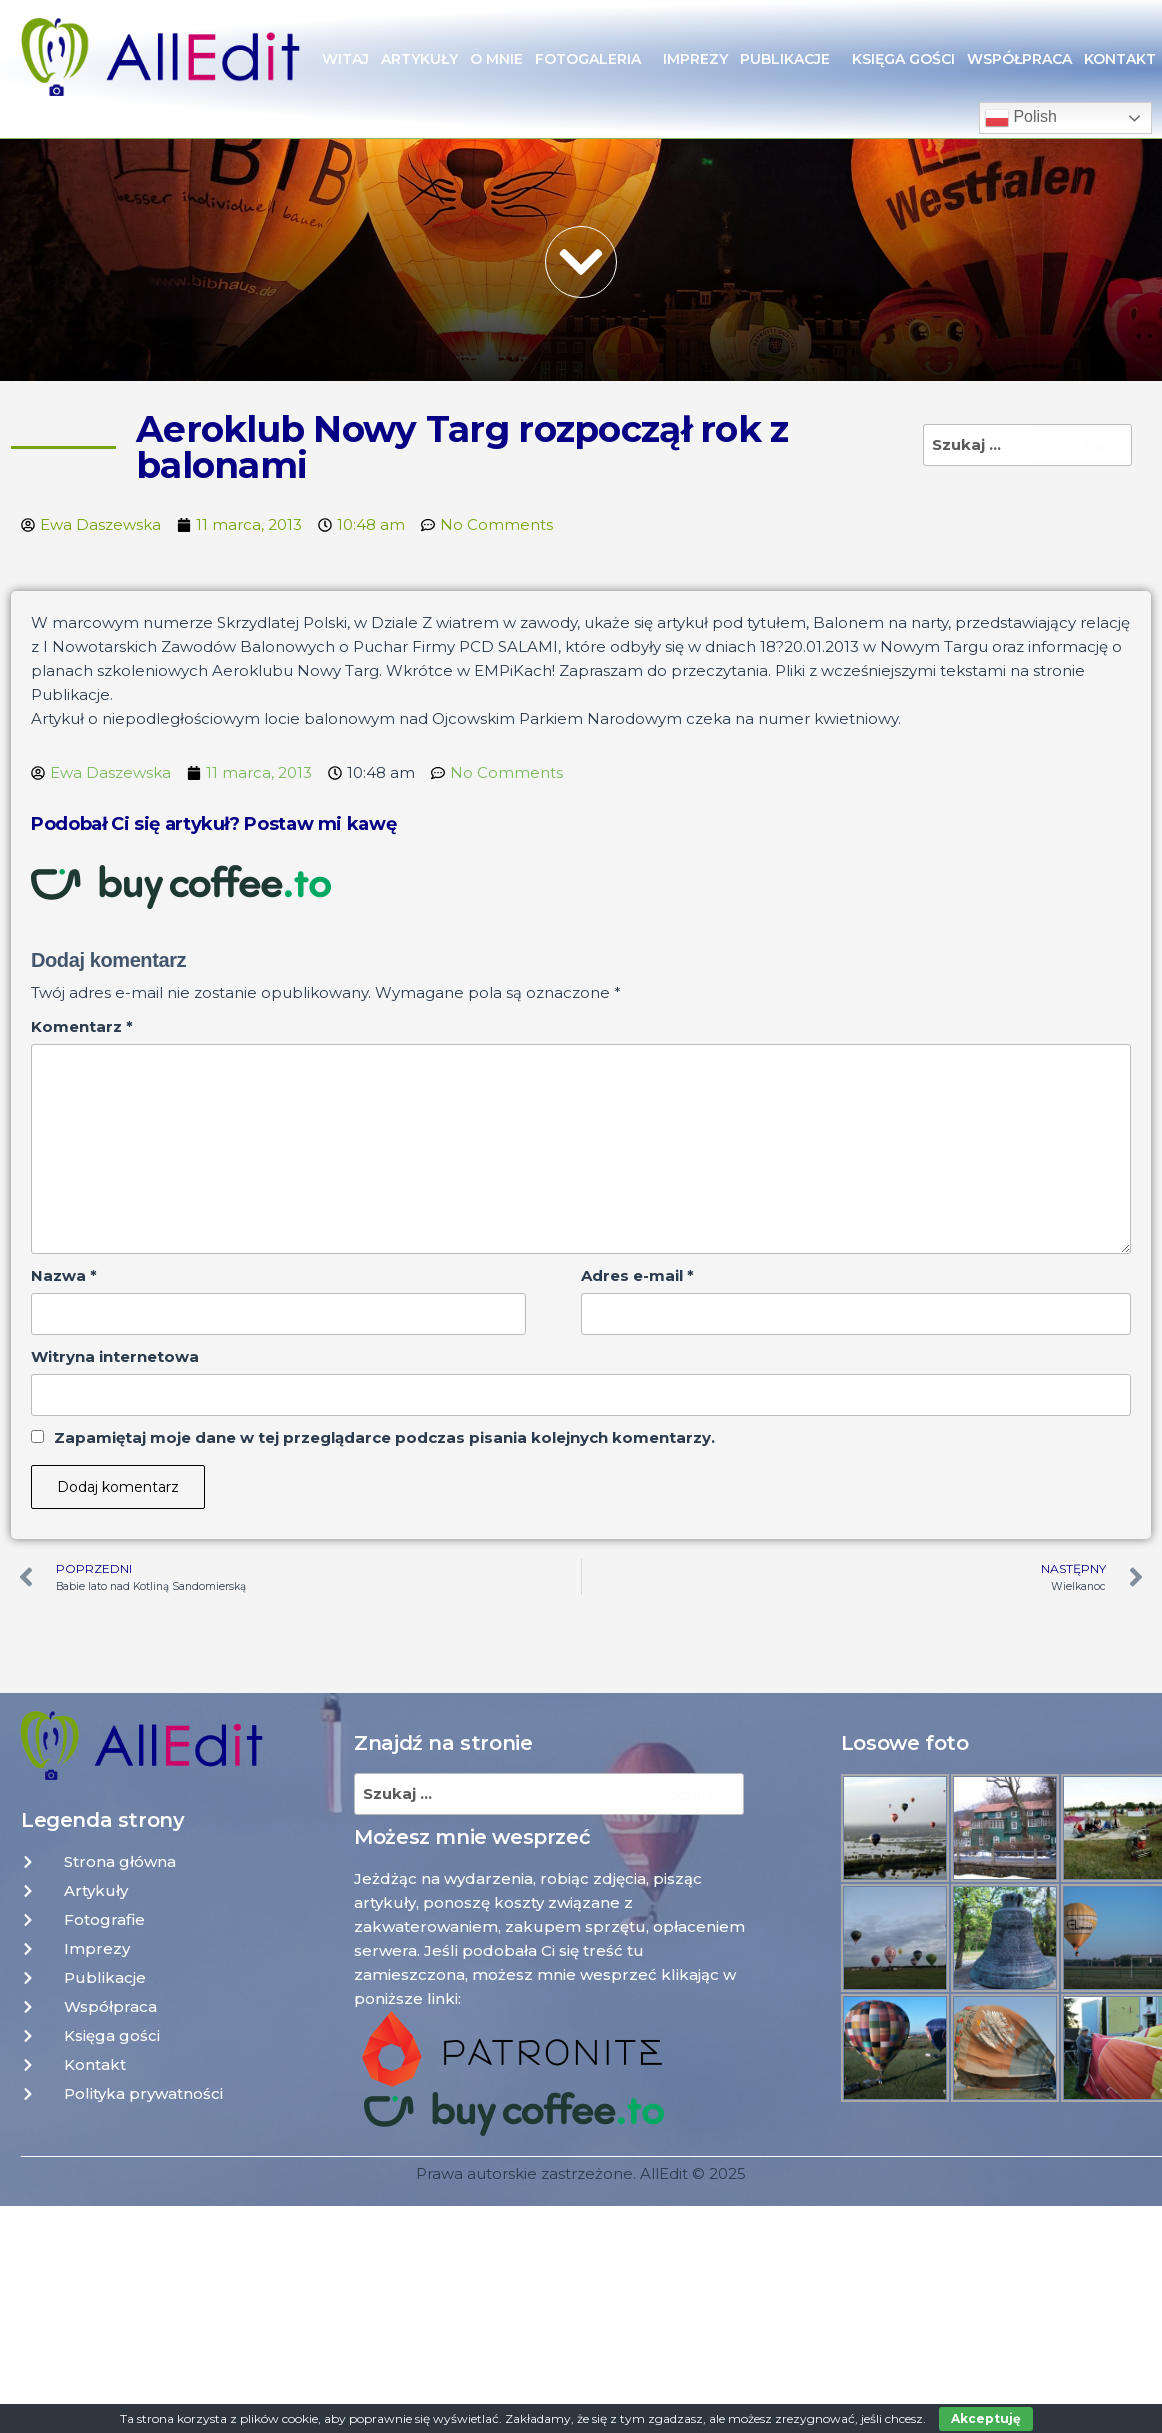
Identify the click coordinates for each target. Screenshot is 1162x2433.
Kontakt (1120, 59)
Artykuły (419, 59)
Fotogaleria (593, 59)
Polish (1021, 118)
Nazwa (64, 1275)
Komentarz (82, 1026)
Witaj (345, 59)
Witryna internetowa (115, 1356)
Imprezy (695, 59)
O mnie (496, 59)
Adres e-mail (637, 1275)
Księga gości (903, 59)
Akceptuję (986, 2418)
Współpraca (1019, 59)
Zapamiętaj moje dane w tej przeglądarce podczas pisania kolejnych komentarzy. (384, 1437)
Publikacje (790, 59)
